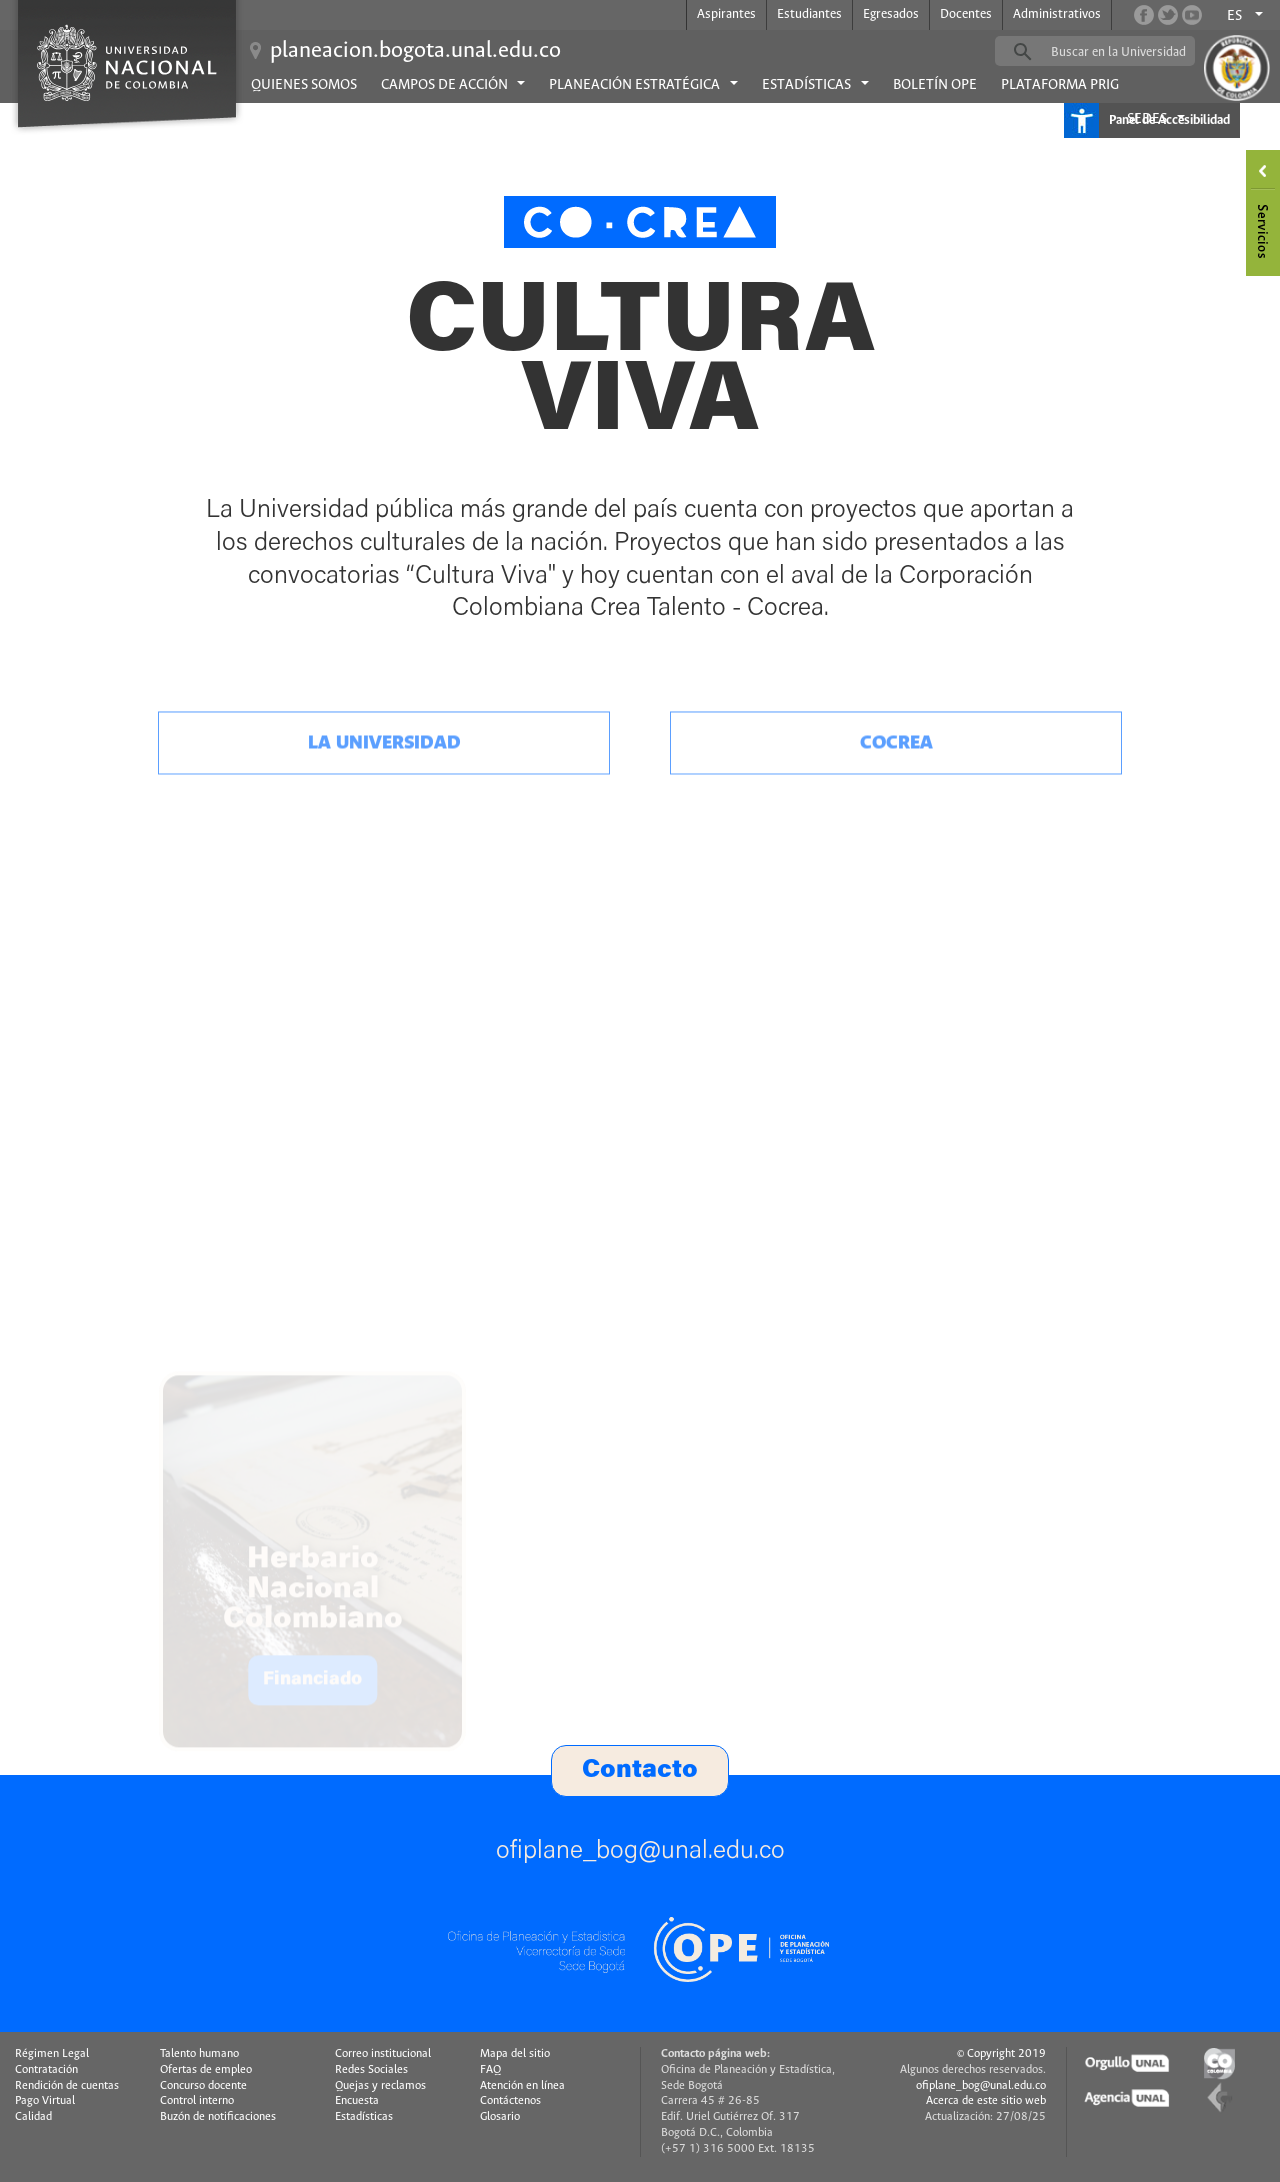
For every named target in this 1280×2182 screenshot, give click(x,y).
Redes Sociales (371, 2070)
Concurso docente (203, 2086)
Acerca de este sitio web (986, 2101)
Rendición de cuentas (67, 2086)
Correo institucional (383, 2054)
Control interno (197, 2101)
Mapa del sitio (515, 2054)
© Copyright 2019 (1001, 2054)
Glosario (500, 2117)
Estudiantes (809, 14)
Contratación (46, 2070)
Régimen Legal (52, 2054)
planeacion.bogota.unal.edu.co (415, 51)
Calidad (33, 2117)
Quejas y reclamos (380, 2086)
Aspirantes (726, 14)
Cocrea (896, 804)
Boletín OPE (935, 85)
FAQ (490, 2070)
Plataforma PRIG (1060, 85)
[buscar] (1126, 52)
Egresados (891, 14)
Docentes (966, 14)
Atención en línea (522, 2086)
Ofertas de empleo (206, 2070)
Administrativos (1057, 14)
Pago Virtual (45, 2101)
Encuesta (357, 2101)
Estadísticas (364, 2117)
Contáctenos (510, 2101)
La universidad (384, 804)
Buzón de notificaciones (218, 2117)
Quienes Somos (304, 85)
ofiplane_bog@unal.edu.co (981, 2086)
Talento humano (199, 2054)
